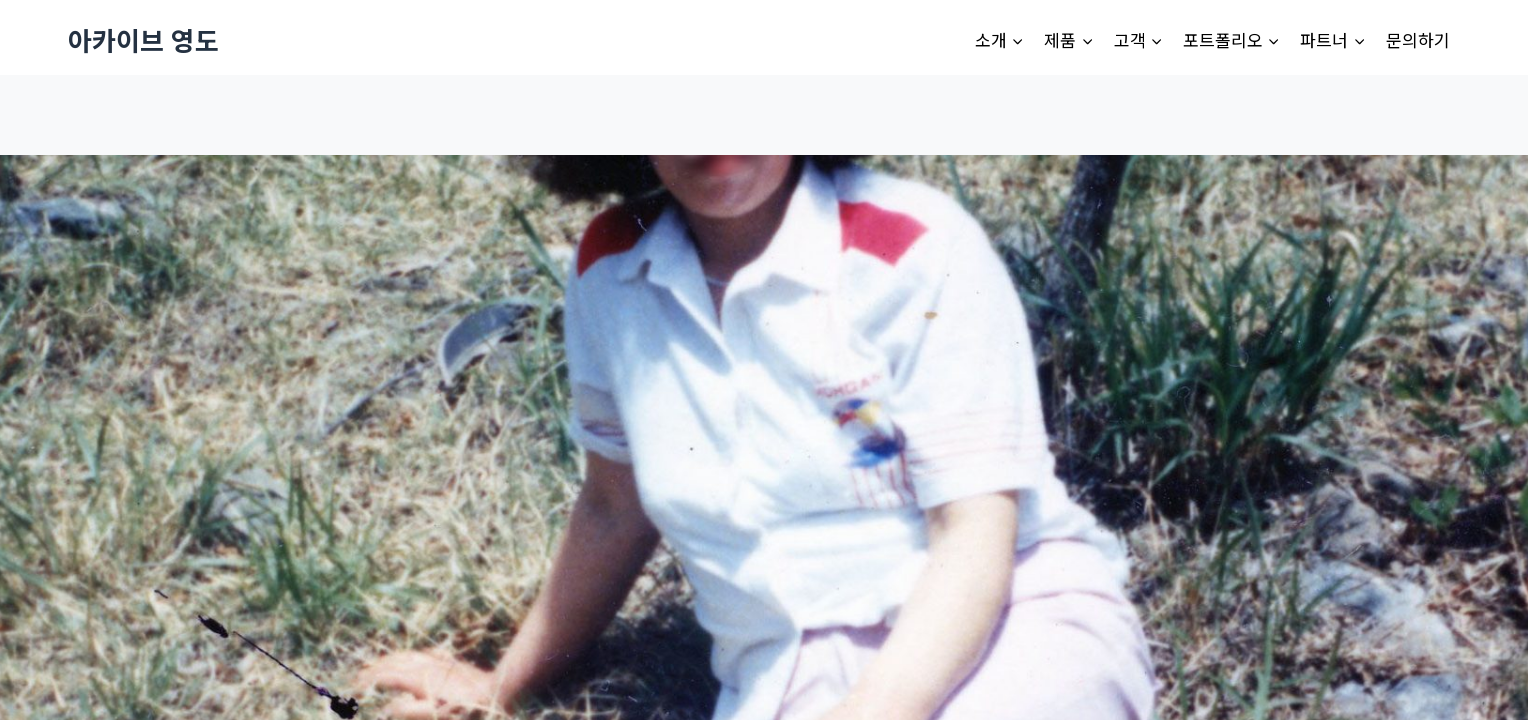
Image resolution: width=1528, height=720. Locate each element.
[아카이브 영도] (143, 39)
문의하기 (1418, 39)
